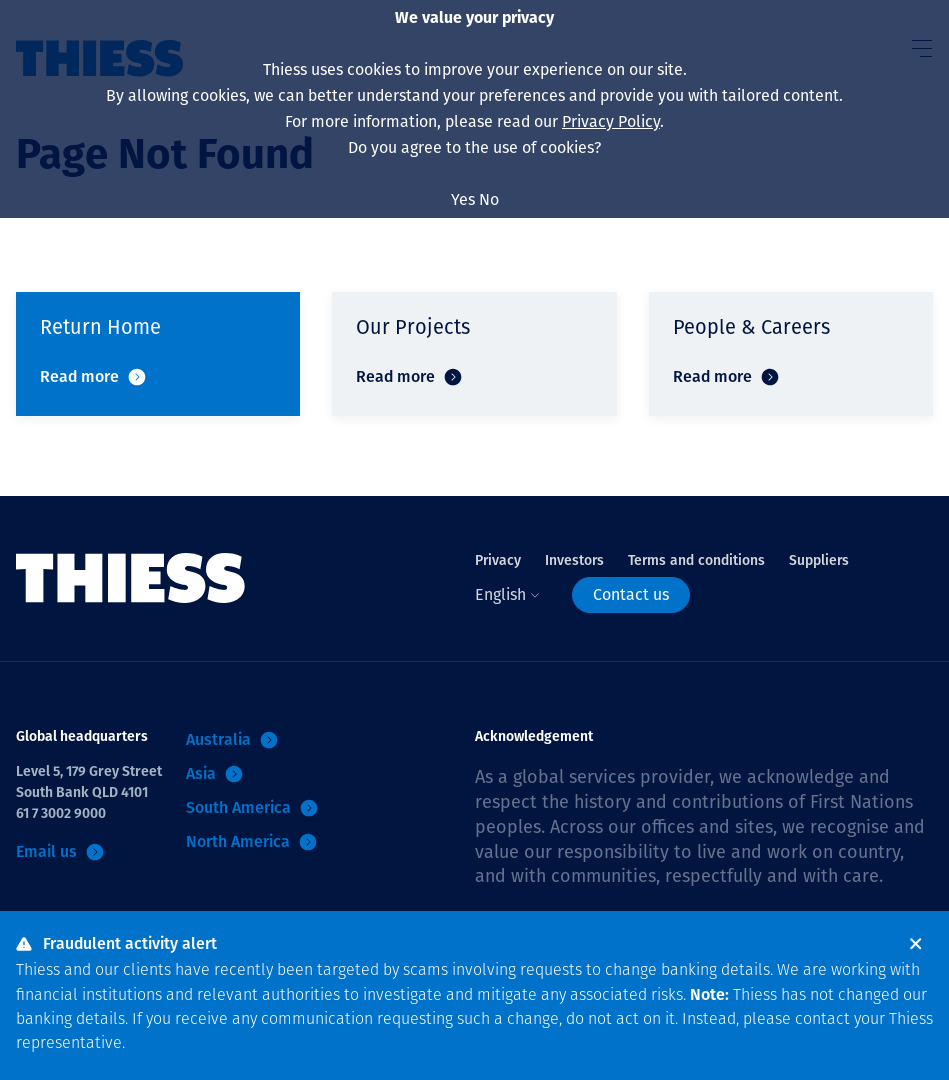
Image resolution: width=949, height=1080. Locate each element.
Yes (463, 199)
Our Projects (413, 327)
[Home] (131, 578)
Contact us (631, 594)
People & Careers (751, 327)
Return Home (100, 327)
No (489, 199)
